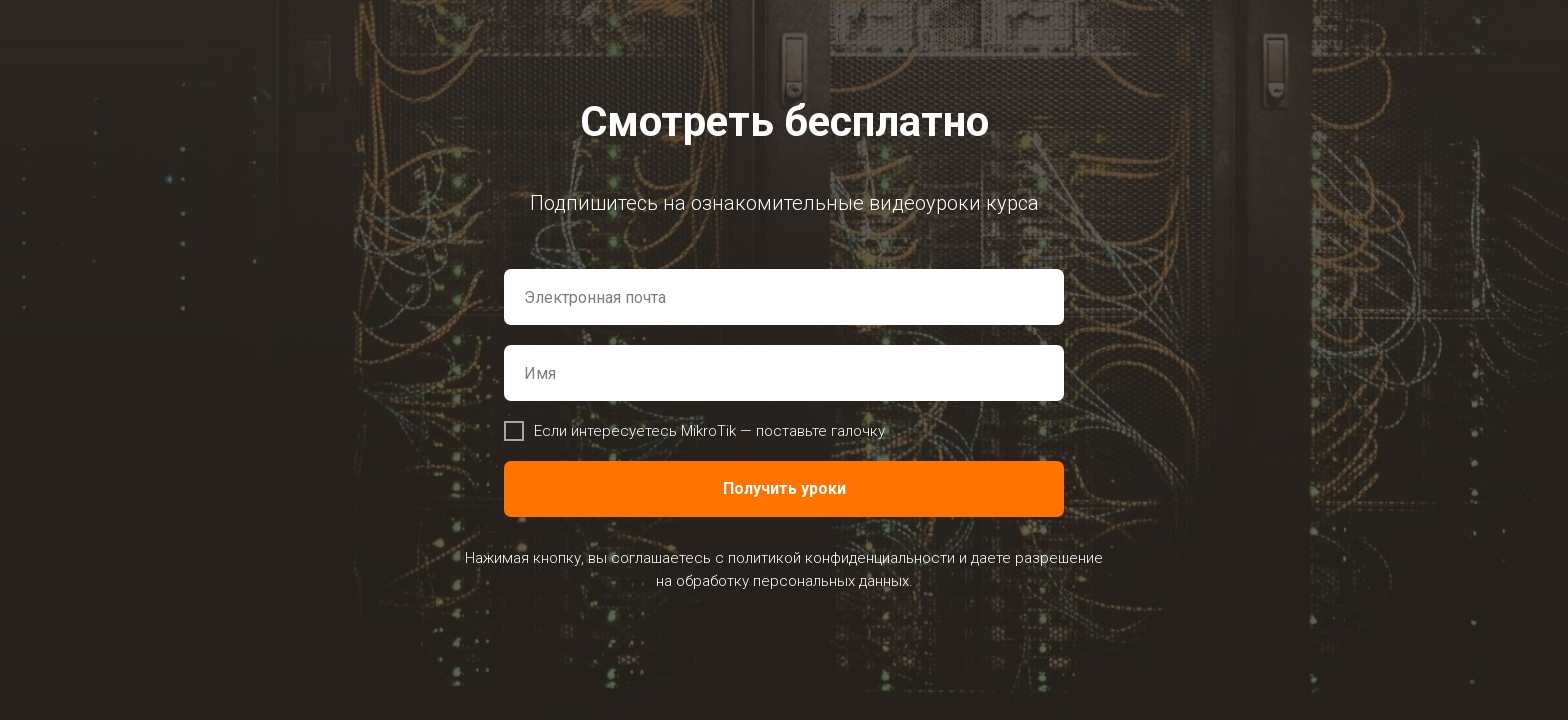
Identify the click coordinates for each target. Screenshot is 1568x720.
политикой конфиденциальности (841, 558)
